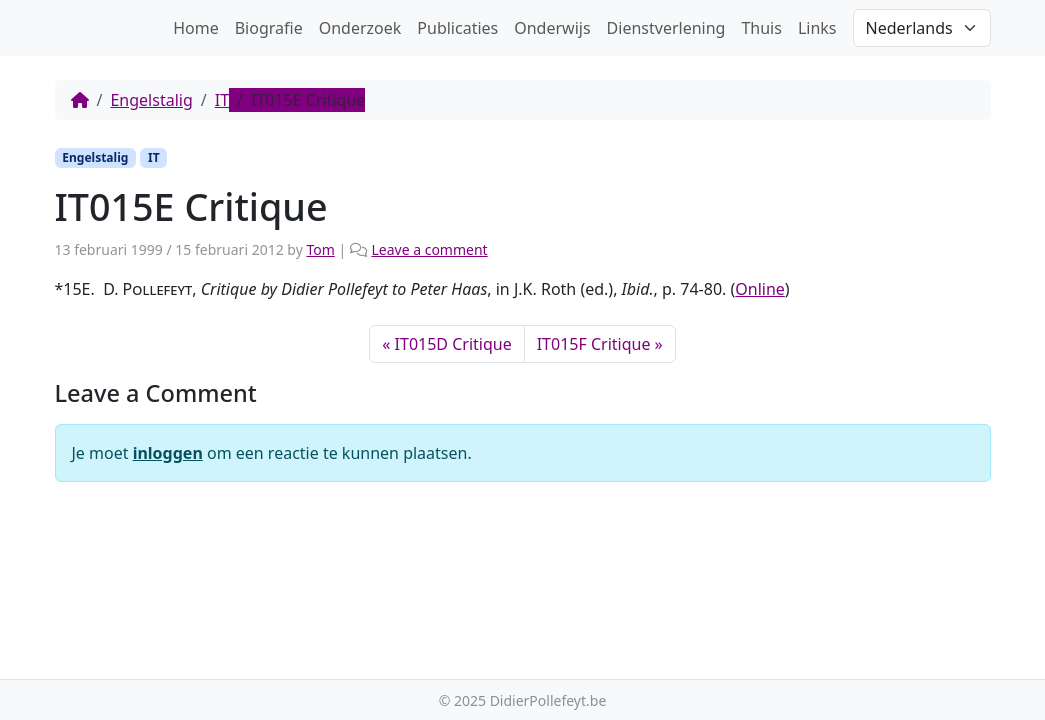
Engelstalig (151, 100)
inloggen (168, 453)
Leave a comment (429, 249)
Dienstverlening (666, 28)
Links (817, 28)
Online (760, 289)
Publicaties (457, 28)
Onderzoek (360, 28)
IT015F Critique (594, 344)
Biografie (269, 28)
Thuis (761, 28)
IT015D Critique (453, 344)
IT (222, 100)
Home (196, 28)
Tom (320, 249)
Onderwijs (552, 28)
